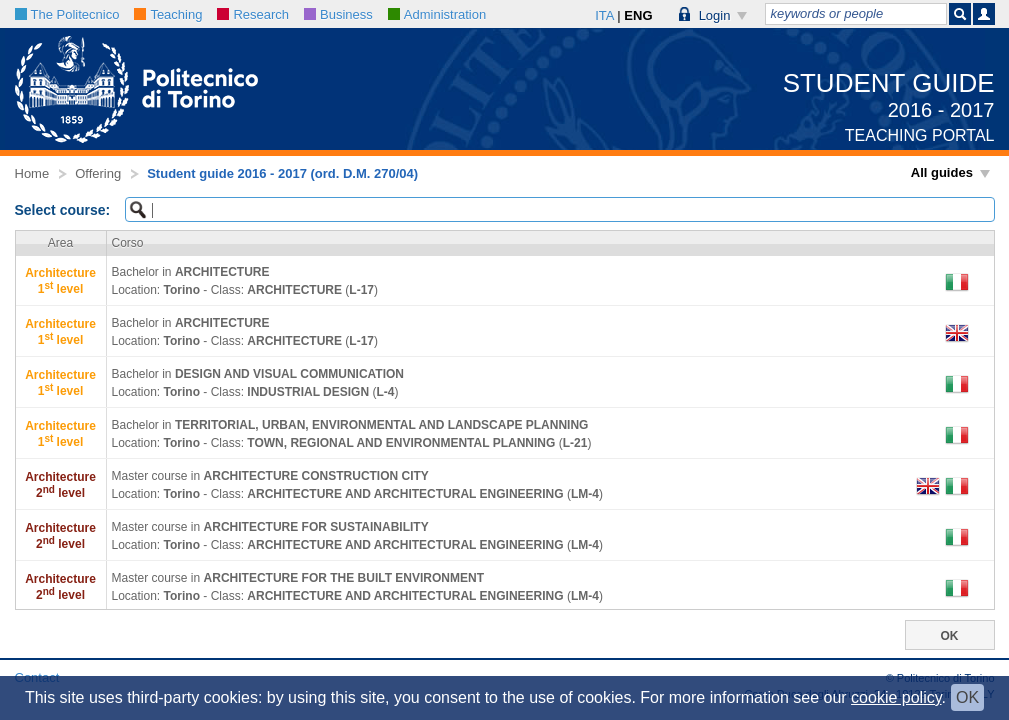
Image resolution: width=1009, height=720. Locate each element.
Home (32, 173)
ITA (604, 15)
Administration (437, 14)
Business (338, 14)
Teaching (168, 14)
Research (253, 14)
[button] (714, 14)
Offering (98, 173)
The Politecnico (67, 14)
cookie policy (896, 697)
